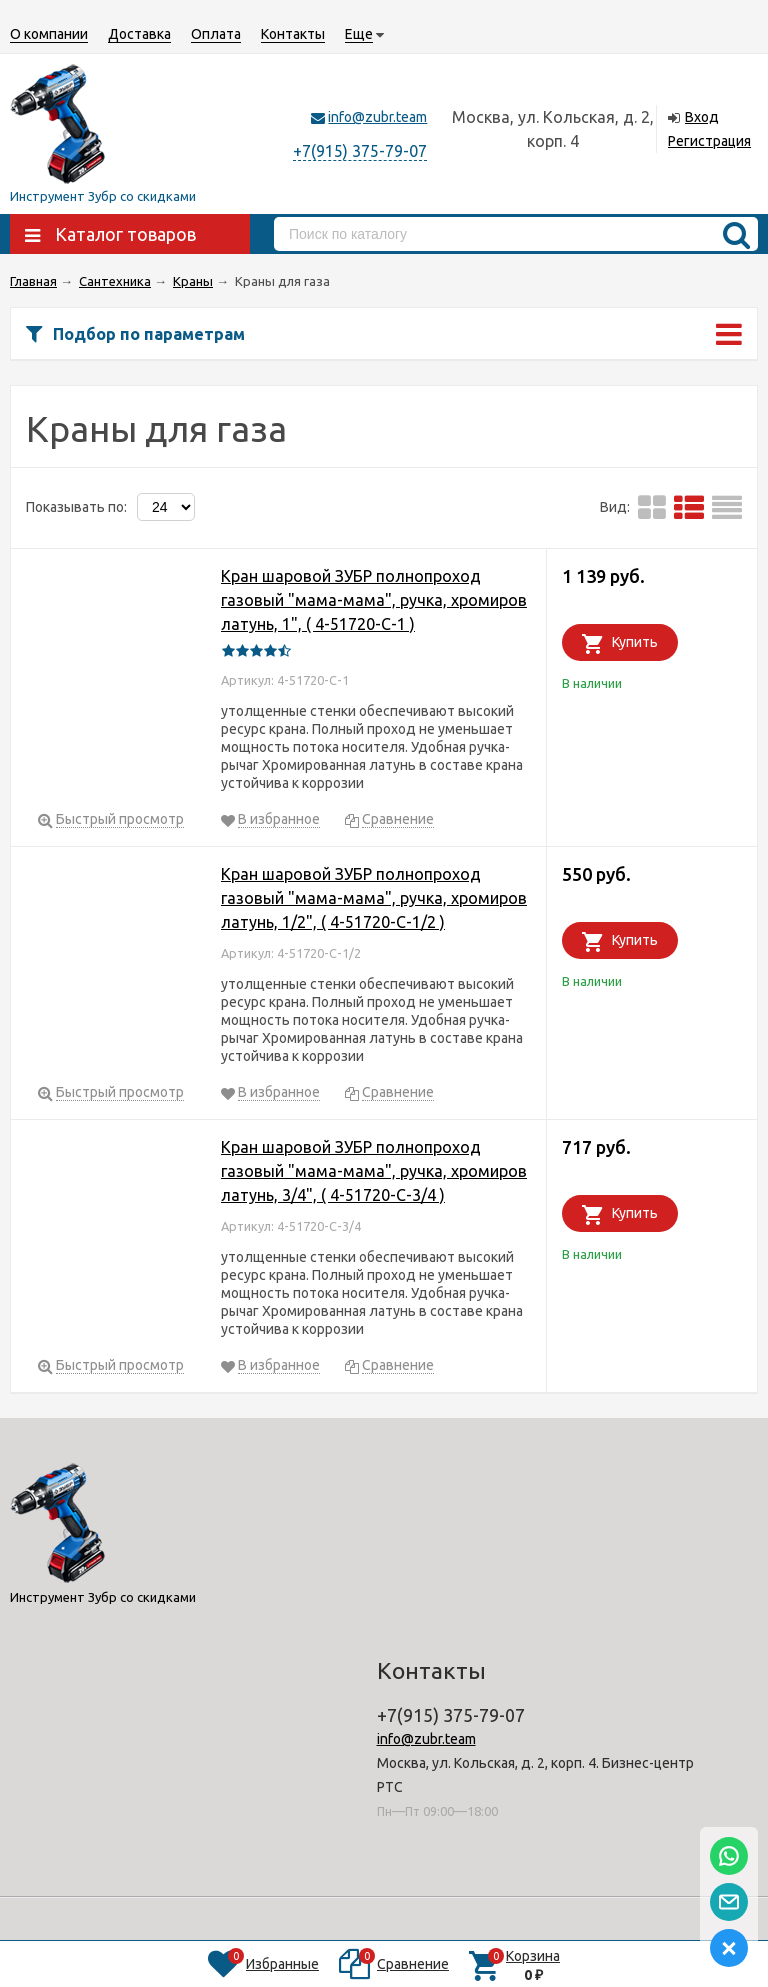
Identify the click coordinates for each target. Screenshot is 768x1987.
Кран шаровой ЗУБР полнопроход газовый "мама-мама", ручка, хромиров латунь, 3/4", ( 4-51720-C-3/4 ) (374, 1171)
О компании (49, 34)
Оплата (216, 34)
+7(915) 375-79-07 (360, 151)
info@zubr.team (377, 117)
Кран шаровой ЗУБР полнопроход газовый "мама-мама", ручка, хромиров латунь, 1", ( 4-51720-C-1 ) (374, 600)
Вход (702, 117)
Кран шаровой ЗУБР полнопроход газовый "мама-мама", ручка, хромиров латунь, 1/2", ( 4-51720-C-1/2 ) (374, 898)
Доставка (139, 34)
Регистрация (709, 141)
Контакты (293, 34)
